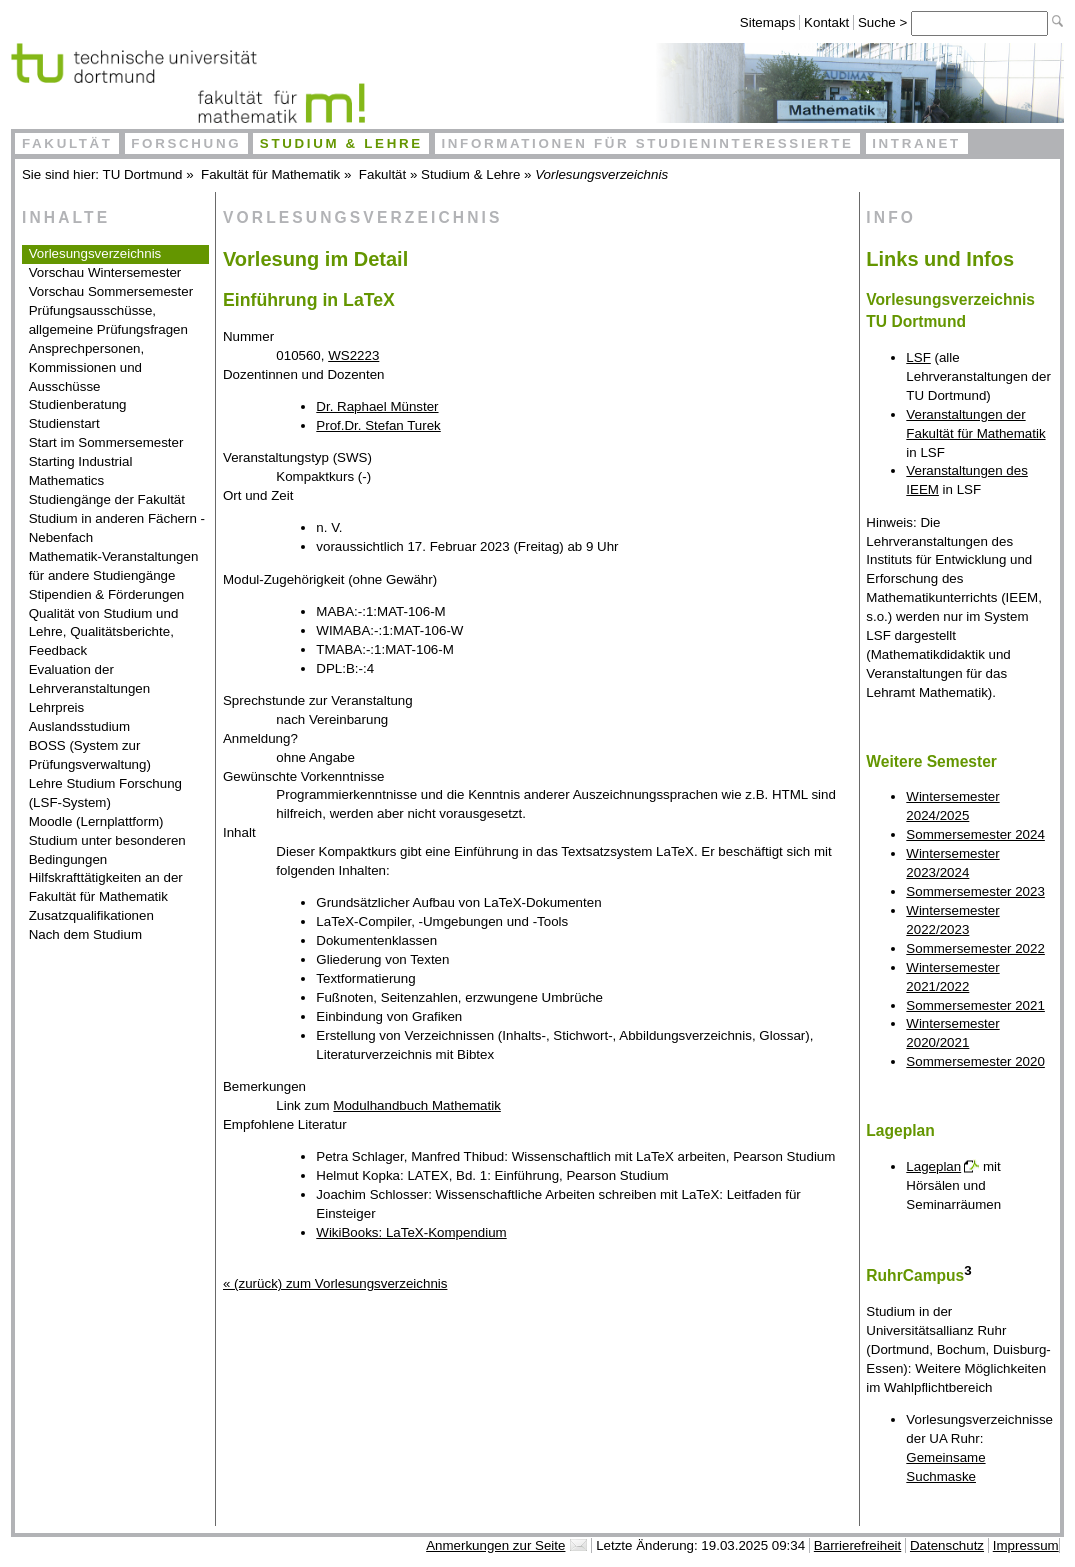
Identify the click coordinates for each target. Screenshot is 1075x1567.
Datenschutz (947, 1545)
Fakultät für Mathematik (270, 174)
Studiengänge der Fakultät (107, 499)
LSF (918, 357)
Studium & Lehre (341, 143)
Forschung (186, 143)
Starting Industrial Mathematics (81, 471)
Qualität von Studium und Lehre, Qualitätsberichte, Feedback (104, 632)
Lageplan (933, 1166)
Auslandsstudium (80, 726)
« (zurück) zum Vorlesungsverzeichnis (335, 1283)
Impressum (1026, 1545)
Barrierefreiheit (857, 1545)
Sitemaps (768, 22)
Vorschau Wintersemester (105, 272)
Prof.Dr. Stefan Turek (378, 425)
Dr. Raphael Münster (377, 406)
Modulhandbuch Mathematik (416, 1105)
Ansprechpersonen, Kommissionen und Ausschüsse (87, 367)
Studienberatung (78, 404)
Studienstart (64, 423)
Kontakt (826, 22)
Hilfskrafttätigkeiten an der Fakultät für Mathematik (106, 887)
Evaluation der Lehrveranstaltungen (90, 679)
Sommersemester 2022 (975, 948)
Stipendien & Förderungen (107, 594)
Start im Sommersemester (106, 442)
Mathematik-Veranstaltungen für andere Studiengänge (114, 566)
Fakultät (67, 143)
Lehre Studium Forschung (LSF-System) (105, 793)
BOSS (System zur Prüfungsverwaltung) (90, 755)
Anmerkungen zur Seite (495, 1545)
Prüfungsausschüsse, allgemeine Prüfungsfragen (108, 320)
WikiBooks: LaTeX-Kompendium (411, 1232)
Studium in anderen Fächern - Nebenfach (117, 528)
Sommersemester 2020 (975, 1061)
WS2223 (353, 355)
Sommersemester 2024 (975, 834)
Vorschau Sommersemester (111, 291)
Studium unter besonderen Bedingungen (107, 850)
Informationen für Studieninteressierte (647, 143)
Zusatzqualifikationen (91, 915)
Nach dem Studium (85, 934)
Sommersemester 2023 (975, 891)
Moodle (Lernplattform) (96, 821)
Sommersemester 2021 (975, 1005)
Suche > (884, 22)
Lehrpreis (57, 707)
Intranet (916, 143)
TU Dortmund (143, 174)
